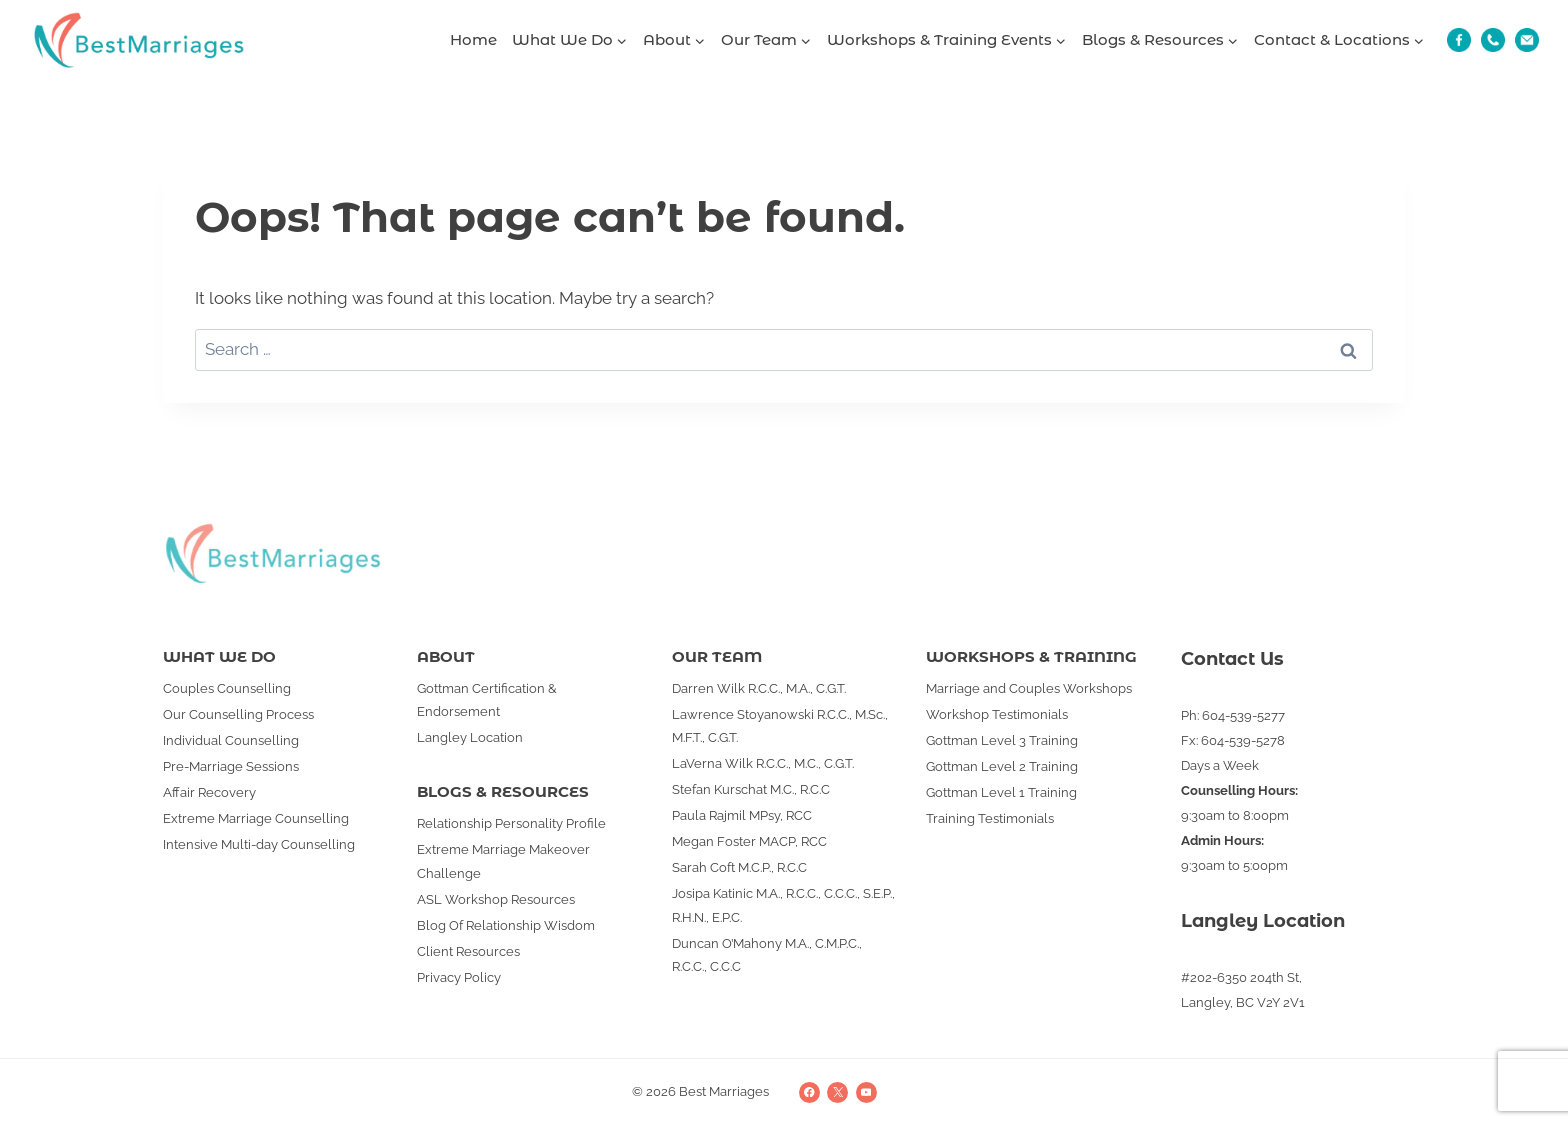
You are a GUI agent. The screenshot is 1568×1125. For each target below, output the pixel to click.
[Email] (1527, 40)
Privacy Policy (459, 977)
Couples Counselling (227, 688)
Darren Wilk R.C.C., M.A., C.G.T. (759, 688)
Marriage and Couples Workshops (1029, 688)
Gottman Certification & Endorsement (487, 700)
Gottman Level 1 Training (1001, 792)
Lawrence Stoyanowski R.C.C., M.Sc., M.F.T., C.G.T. (780, 726)
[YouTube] (866, 1092)
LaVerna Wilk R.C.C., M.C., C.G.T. (763, 763)
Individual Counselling (231, 740)
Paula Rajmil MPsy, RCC (742, 815)
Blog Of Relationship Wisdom (506, 925)
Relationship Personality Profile (511, 823)
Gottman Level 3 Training (1002, 740)
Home (473, 39)
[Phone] (1493, 40)
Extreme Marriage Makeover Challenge (503, 861)
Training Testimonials (990, 818)
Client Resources (468, 951)
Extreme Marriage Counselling (256, 818)
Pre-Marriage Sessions (231, 766)
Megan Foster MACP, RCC (749, 841)
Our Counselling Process (238, 714)
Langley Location (470, 737)
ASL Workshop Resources (496, 899)
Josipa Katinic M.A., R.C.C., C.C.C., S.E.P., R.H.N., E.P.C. (783, 905)
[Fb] (1459, 40)
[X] (837, 1092)
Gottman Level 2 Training (1002, 766)
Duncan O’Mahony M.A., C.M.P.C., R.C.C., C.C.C (767, 955)
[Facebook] (809, 1092)
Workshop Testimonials (997, 714)
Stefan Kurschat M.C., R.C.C (751, 789)
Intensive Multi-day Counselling (259, 844)
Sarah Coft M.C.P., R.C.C (739, 867)
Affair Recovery (209, 792)
